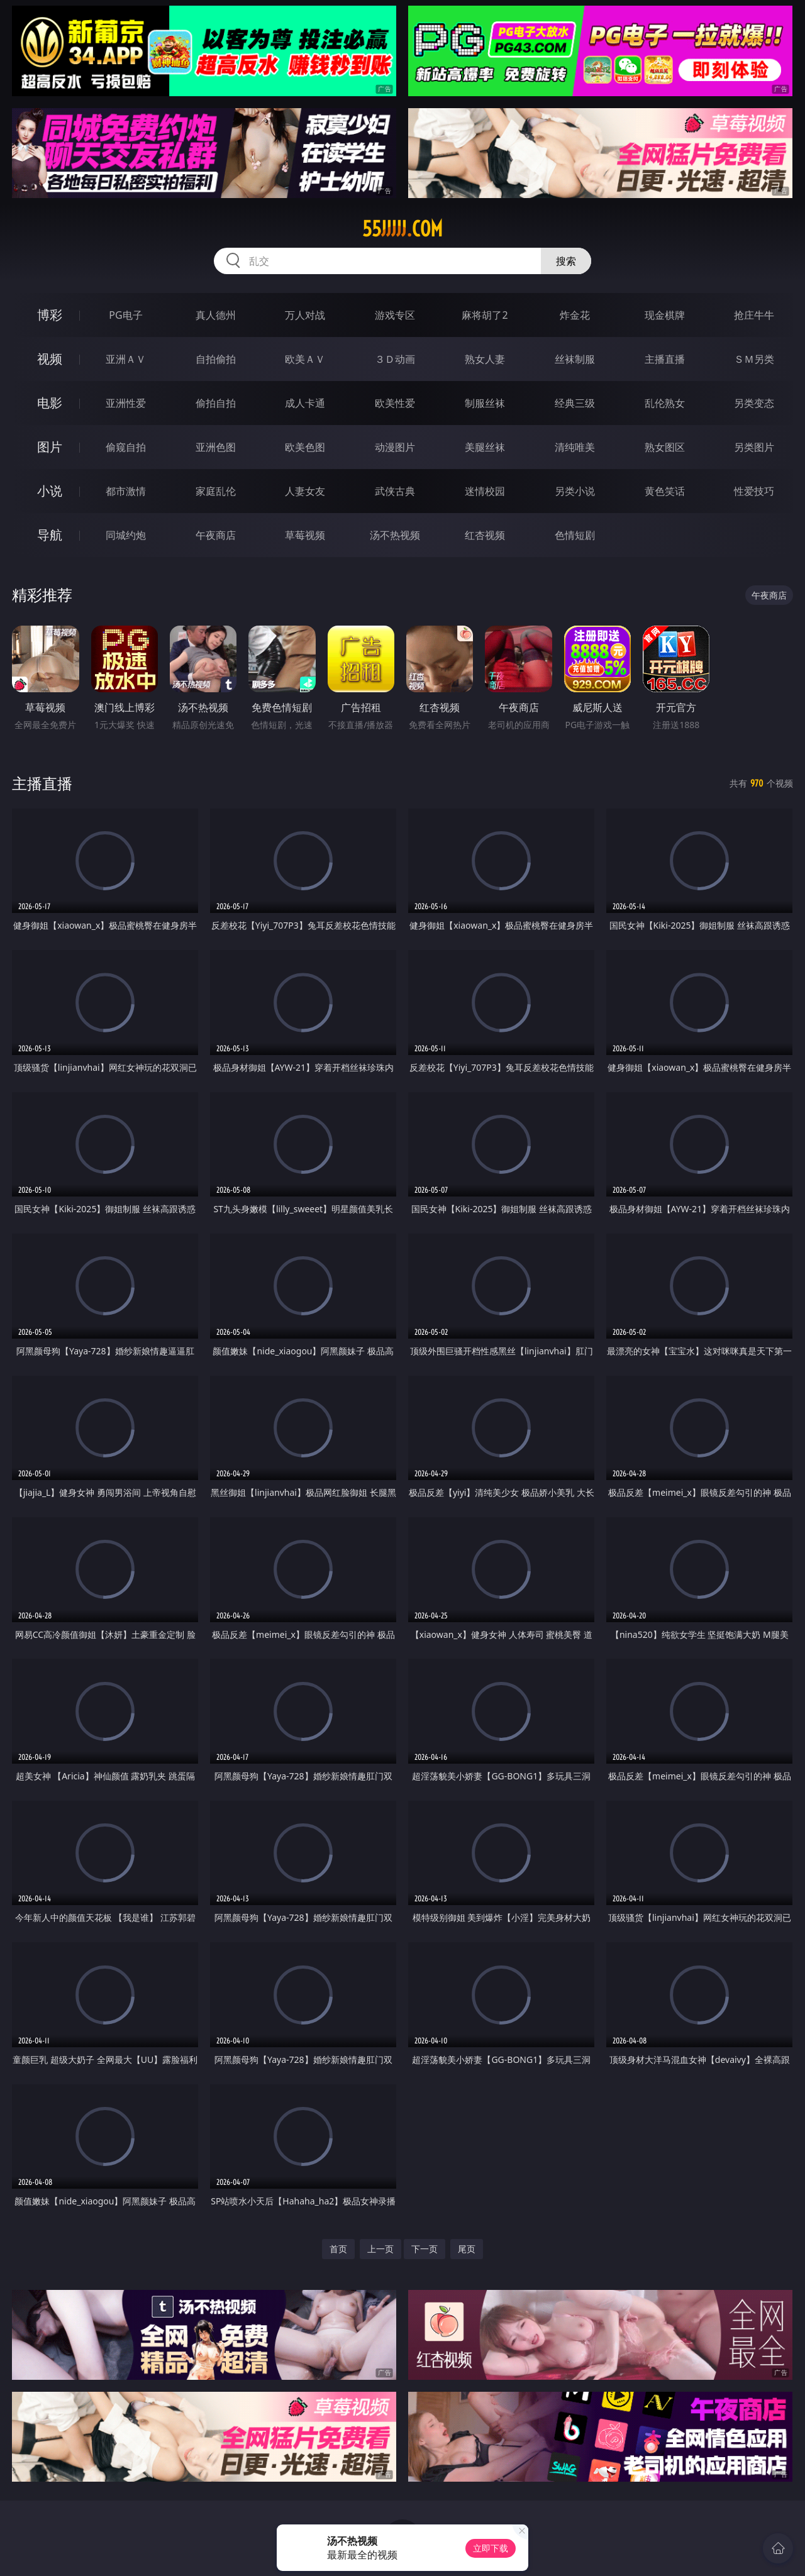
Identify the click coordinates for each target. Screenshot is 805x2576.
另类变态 (754, 403)
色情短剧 (575, 535)
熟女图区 (665, 447)
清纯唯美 (575, 447)
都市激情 (126, 491)
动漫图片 (395, 447)
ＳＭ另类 (754, 359)
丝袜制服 (575, 359)
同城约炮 (126, 535)
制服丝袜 (485, 403)
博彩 (49, 314)
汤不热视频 (395, 535)
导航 (49, 534)
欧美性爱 (395, 403)
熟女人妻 (485, 359)
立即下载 (490, 2548)
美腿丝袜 (485, 447)
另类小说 (575, 491)
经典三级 (575, 403)
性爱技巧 (754, 491)
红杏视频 (485, 535)
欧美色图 (305, 447)
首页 (338, 2249)
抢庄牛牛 (754, 315)
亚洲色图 (216, 447)
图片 (49, 446)
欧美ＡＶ (305, 359)
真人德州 (216, 315)
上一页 (380, 2249)
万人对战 (305, 315)
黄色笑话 (665, 491)
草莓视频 (305, 535)
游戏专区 (395, 315)
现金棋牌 (665, 315)
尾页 (466, 2249)
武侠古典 (395, 491)
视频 (49, 358)
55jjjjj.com (402, 228)
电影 (49, 402)
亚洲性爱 (126, 403)
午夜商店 (216, 535)
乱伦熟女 (665, 403)
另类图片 (754, 447)
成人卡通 (305, 403)
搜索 (566, 261)
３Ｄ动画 (395, 359)
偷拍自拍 (216, 403)
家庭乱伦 (216, 491)
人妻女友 (305, 491)
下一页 (424, 2249)
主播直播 (665, 359)
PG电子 (125, 315)
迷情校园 (485, 491)
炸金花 (575, 315)
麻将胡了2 (485, 315)
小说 (49, 490)
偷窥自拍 (126, 447)
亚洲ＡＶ (126, 359)
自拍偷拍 (216, 359)
